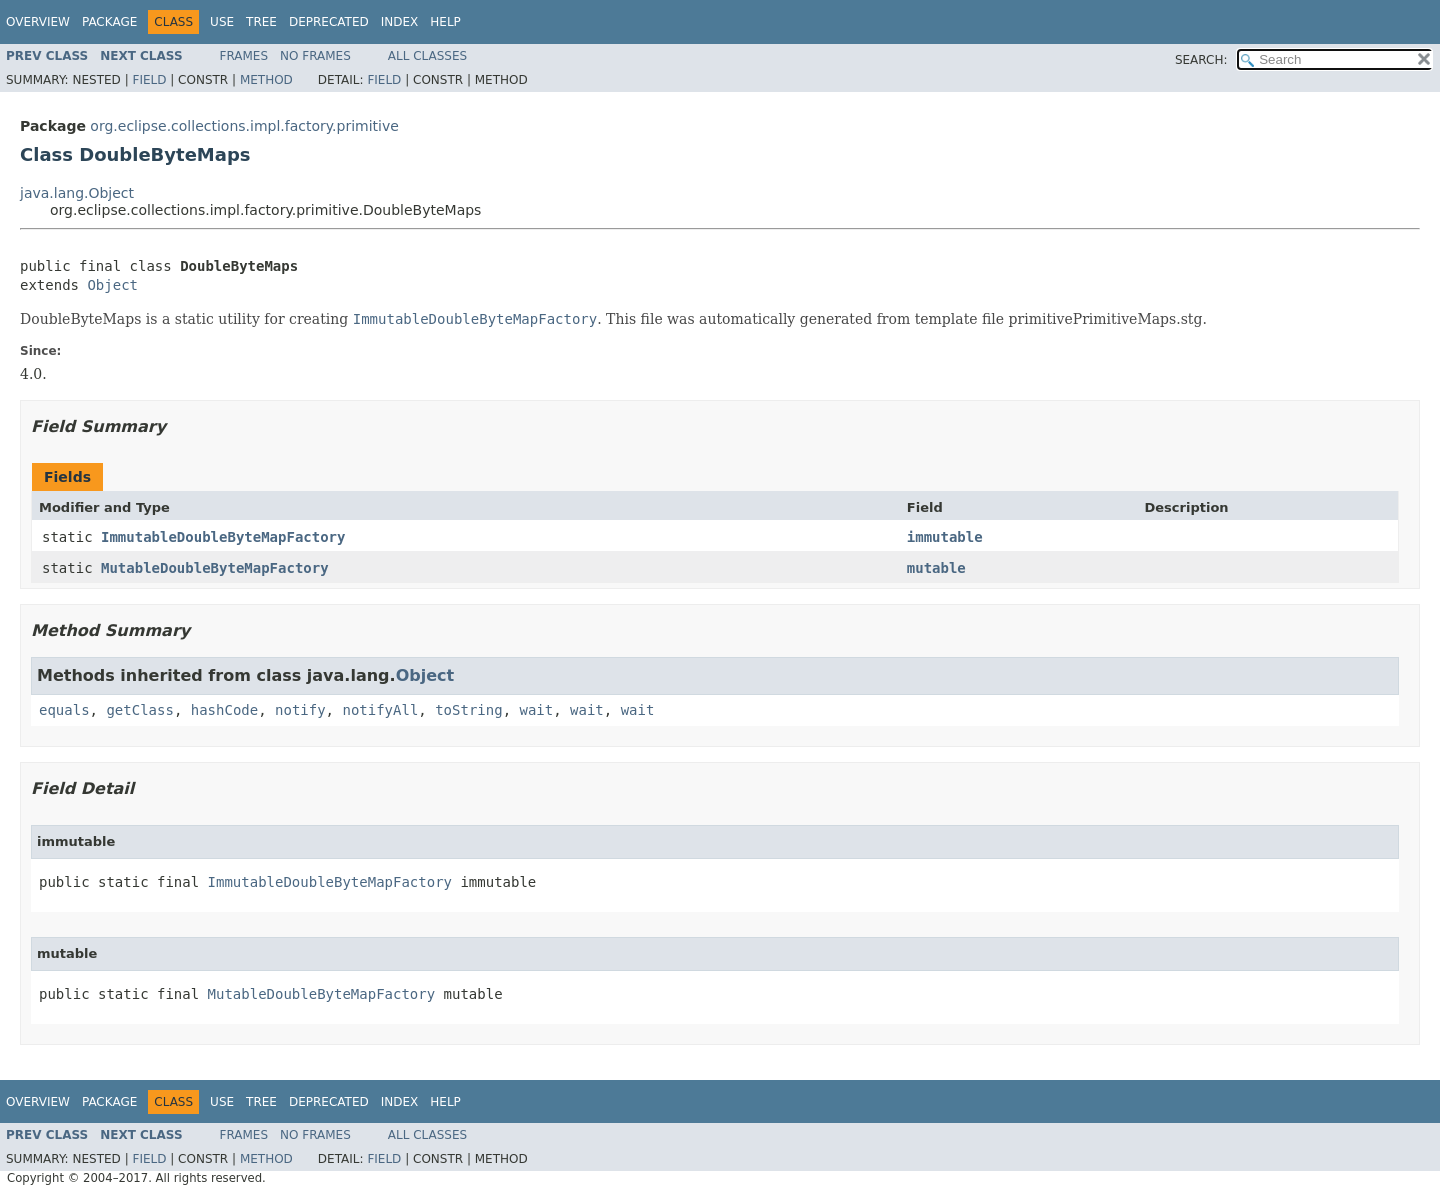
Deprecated (329, 22)
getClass (139, 710)
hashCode (224, 710)
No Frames (315, 56)
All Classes (427, 56)
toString (468, 710)
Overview (38, 22)
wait (536, 710)
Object (112, 285)
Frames (244, 56)
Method (266, 80)
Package (109, 22)
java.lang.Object (77, 193)
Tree (261, 22)
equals (64, 710)
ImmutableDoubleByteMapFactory (223, 537)
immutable (945, 537)
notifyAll (380, 710)
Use (222, 22)
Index (400, 22)
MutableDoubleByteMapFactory (215, 568)
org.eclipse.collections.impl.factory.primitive (244, 126)
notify (300, 710)
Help (445, 22)
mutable (936, 568)
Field (149, 80)
